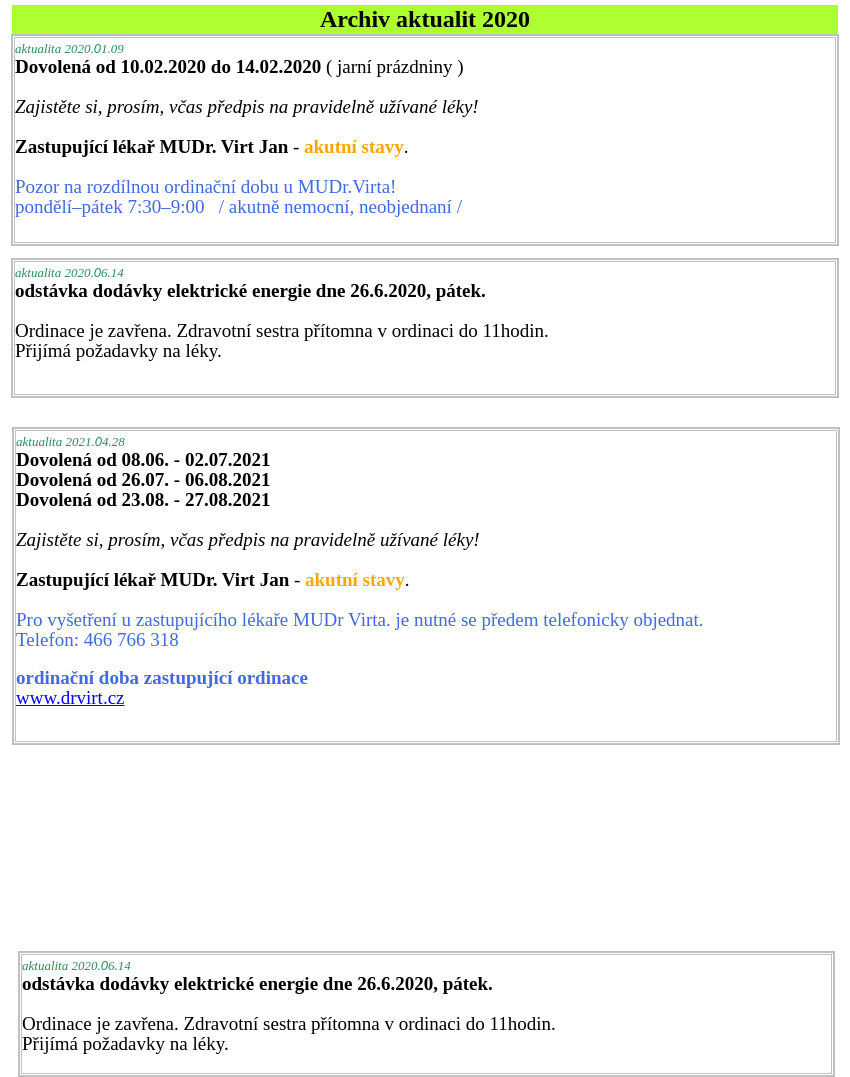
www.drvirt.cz (70, 697)
